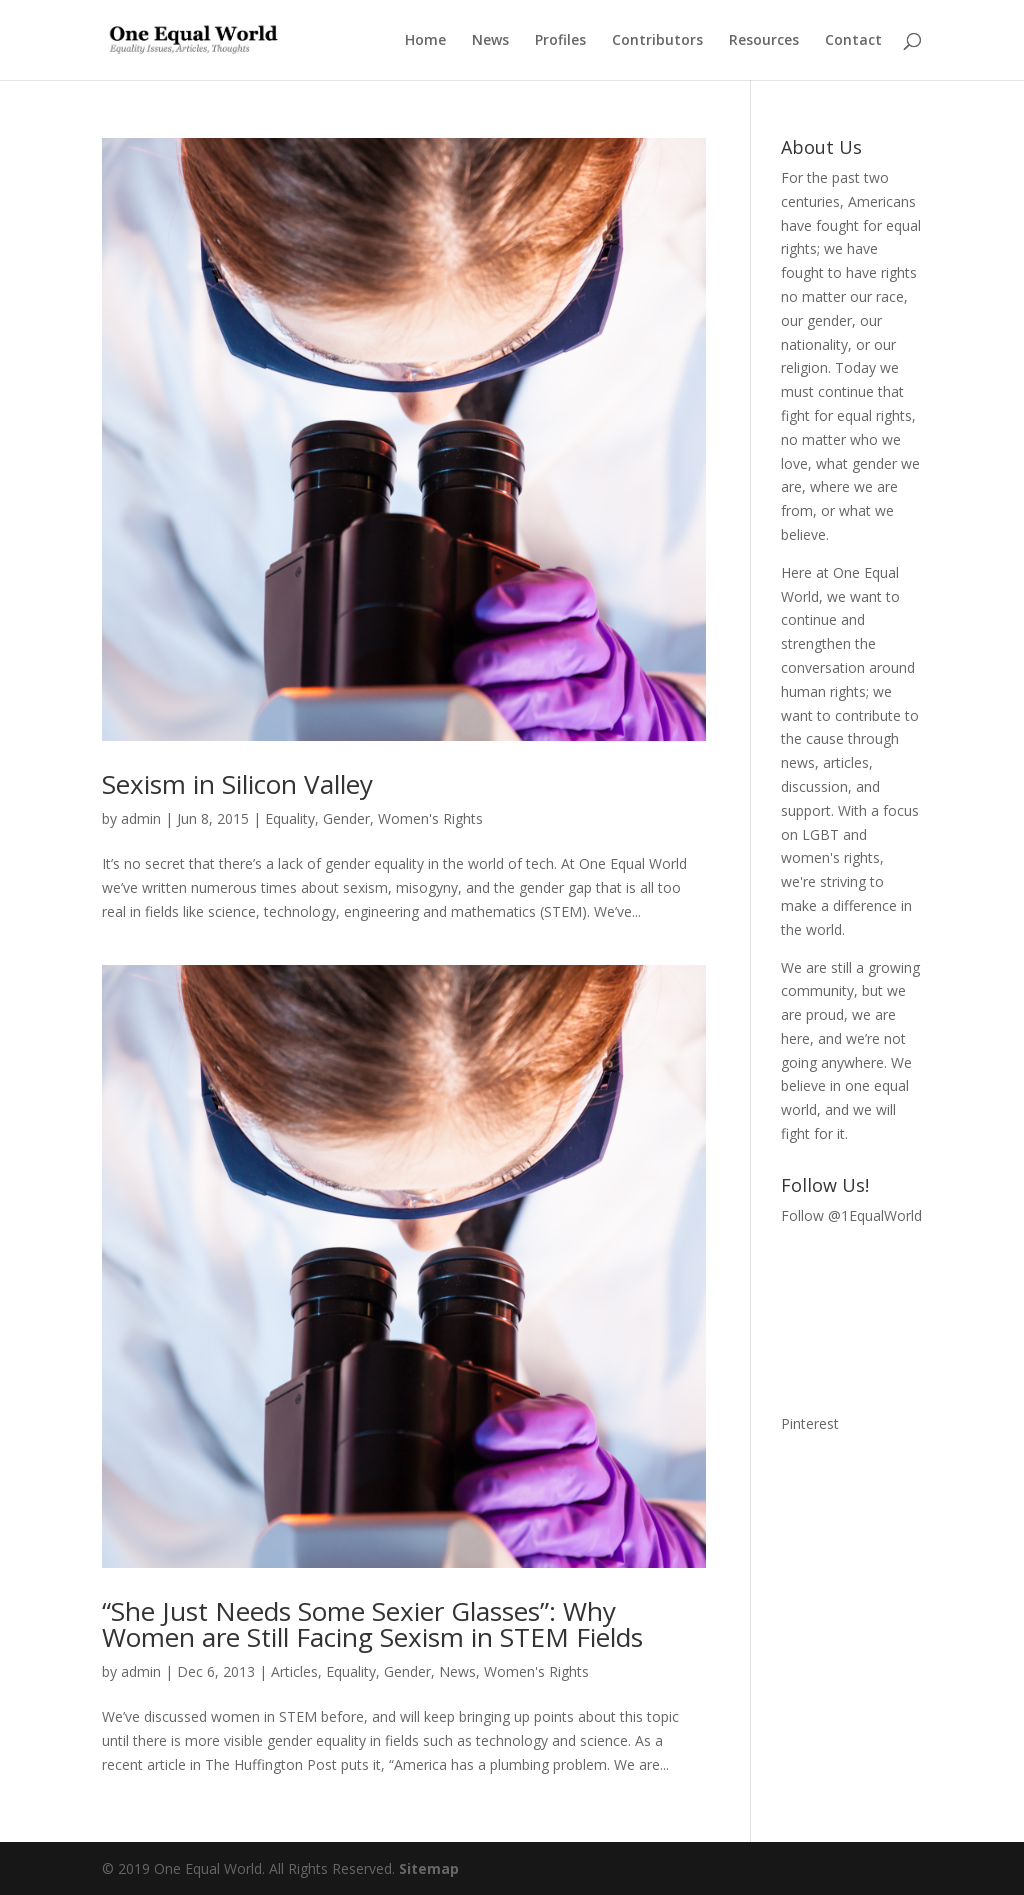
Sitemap (429, 1868)
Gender (346, 818)
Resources (764, 41)
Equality (290, 818)
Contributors (657, 41)
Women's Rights (430, 818)
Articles (294, 1671)
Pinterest (810, 1423)
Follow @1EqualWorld (851, 1215)
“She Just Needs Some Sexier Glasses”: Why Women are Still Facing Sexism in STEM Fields (372, 1624)
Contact (853, 41)
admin (141, 818)
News (490, 41)
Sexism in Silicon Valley (237, 784)
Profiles (560, 41)
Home (425, 41)
